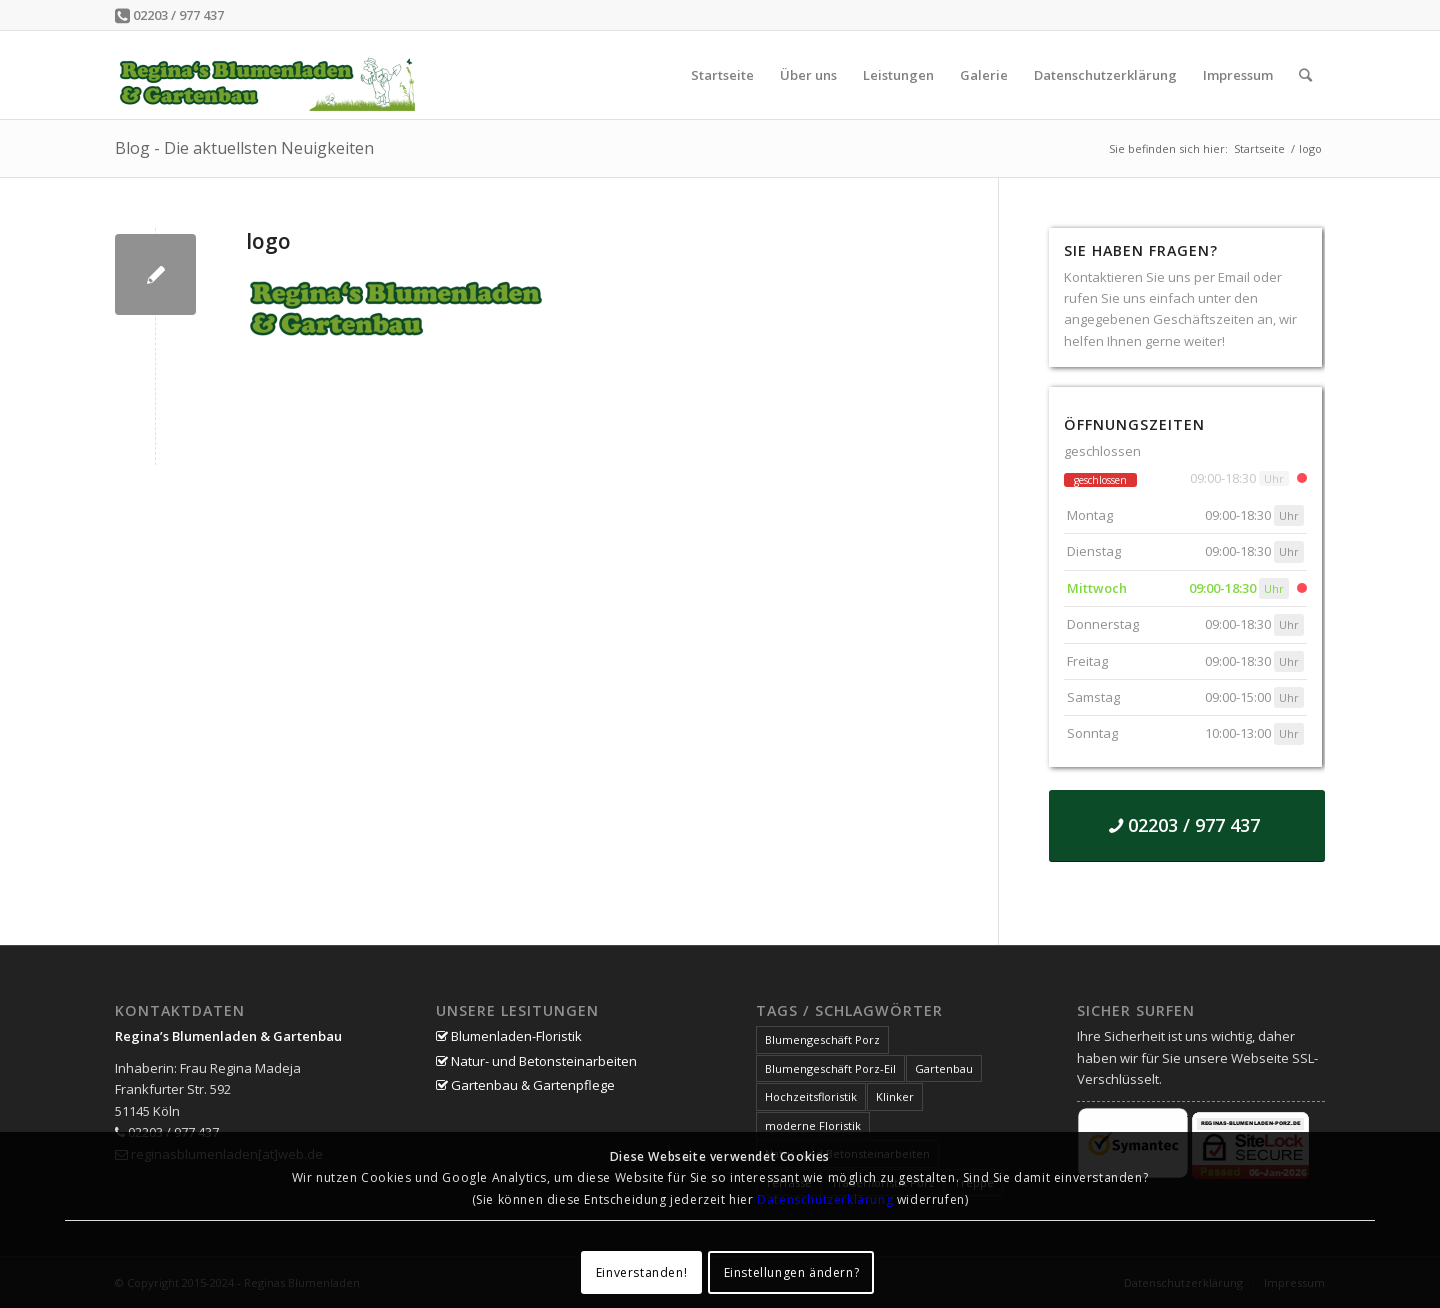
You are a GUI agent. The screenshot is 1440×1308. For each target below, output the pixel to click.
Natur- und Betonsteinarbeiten (536, 1061)
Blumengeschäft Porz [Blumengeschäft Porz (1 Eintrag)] (822, 1039)
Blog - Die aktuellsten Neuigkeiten (244, 148)
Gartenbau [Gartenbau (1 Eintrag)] (944, 1068)
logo (268, 241)
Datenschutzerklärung (825, 1199)
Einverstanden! (641, 1272)
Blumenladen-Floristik (509, 1036)
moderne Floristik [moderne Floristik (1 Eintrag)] (813, 1125)
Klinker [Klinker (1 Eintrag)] (895, 1096)
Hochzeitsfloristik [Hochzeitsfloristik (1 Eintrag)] (811, 1096)
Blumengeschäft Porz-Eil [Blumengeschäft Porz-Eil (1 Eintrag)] (830, 1068)
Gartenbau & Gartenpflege (525, 1085)
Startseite (1259, 148)
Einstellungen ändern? (792, 1272)
